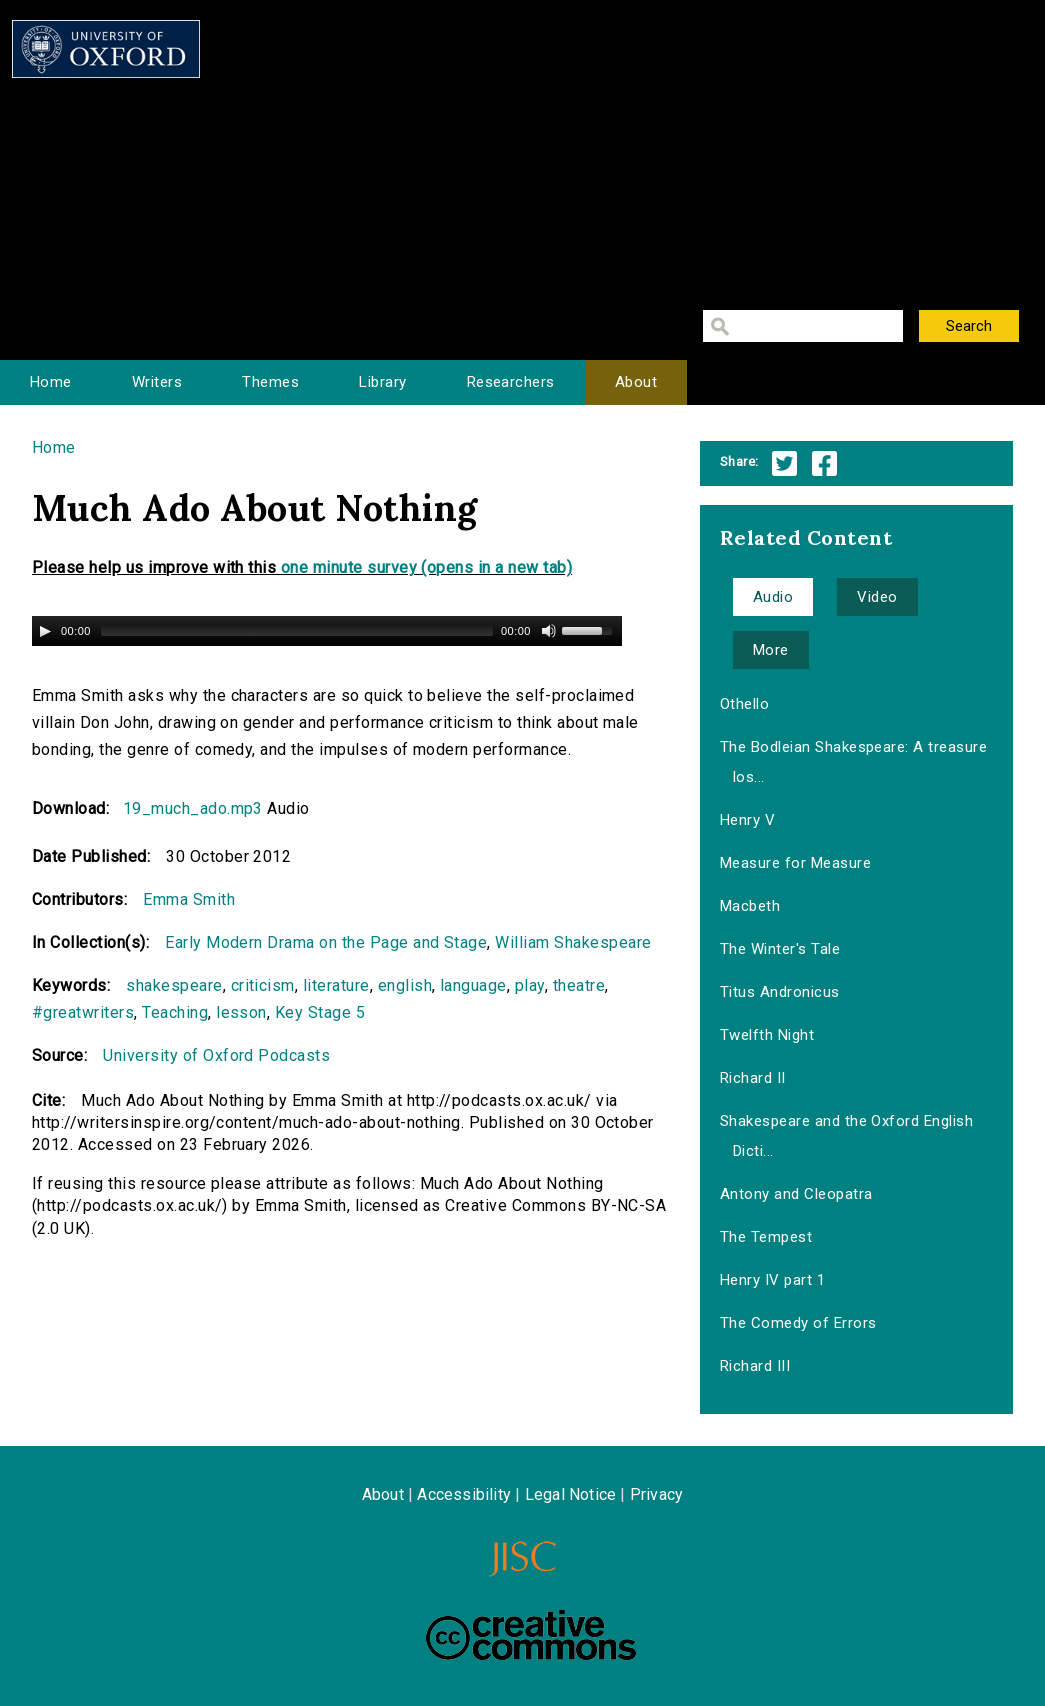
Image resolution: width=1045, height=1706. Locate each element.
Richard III (755, 1366)
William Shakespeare (573, 942)
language (473, 985)
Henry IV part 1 (772, 1280)
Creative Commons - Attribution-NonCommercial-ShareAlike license (531, 1635)
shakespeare (174, 985)
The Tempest (766, 1237)
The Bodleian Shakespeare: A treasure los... (853, 762)
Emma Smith (189, 899)
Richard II (753, 1078)
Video (877, 597)
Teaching (175, 1012)
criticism (263, 985)
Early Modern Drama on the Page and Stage (326, 942)
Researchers (511, 382)
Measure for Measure (795, 863)
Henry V (747, 820)
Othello (744, 704)
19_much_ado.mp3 (193, 808)
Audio (773, 597)
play (530, 985)
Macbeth (750, 906)
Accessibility (464, 1494)
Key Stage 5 (320, 1012)
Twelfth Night (767, 1035)
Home (51, 382)
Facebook (824, 463)
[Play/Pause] (45, 631)
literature (336, 985)
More (771, 650)
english (405, 985)
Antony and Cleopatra (796, 1194)
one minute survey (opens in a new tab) (426, 567)
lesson (241, 1012)
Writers (157, 382)
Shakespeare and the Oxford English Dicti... (846, 1136)
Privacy (656, 1494)
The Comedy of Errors (798, 1323)
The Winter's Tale (780, 949)
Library (382, 382)
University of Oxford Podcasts (216, 1055)
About (636, 382)
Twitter (784, 463)
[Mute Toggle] (549, 631)
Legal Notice (570, 1494)
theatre (579, 985)
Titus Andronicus (780, 992)
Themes (270, 382)
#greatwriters (83, 1012)
